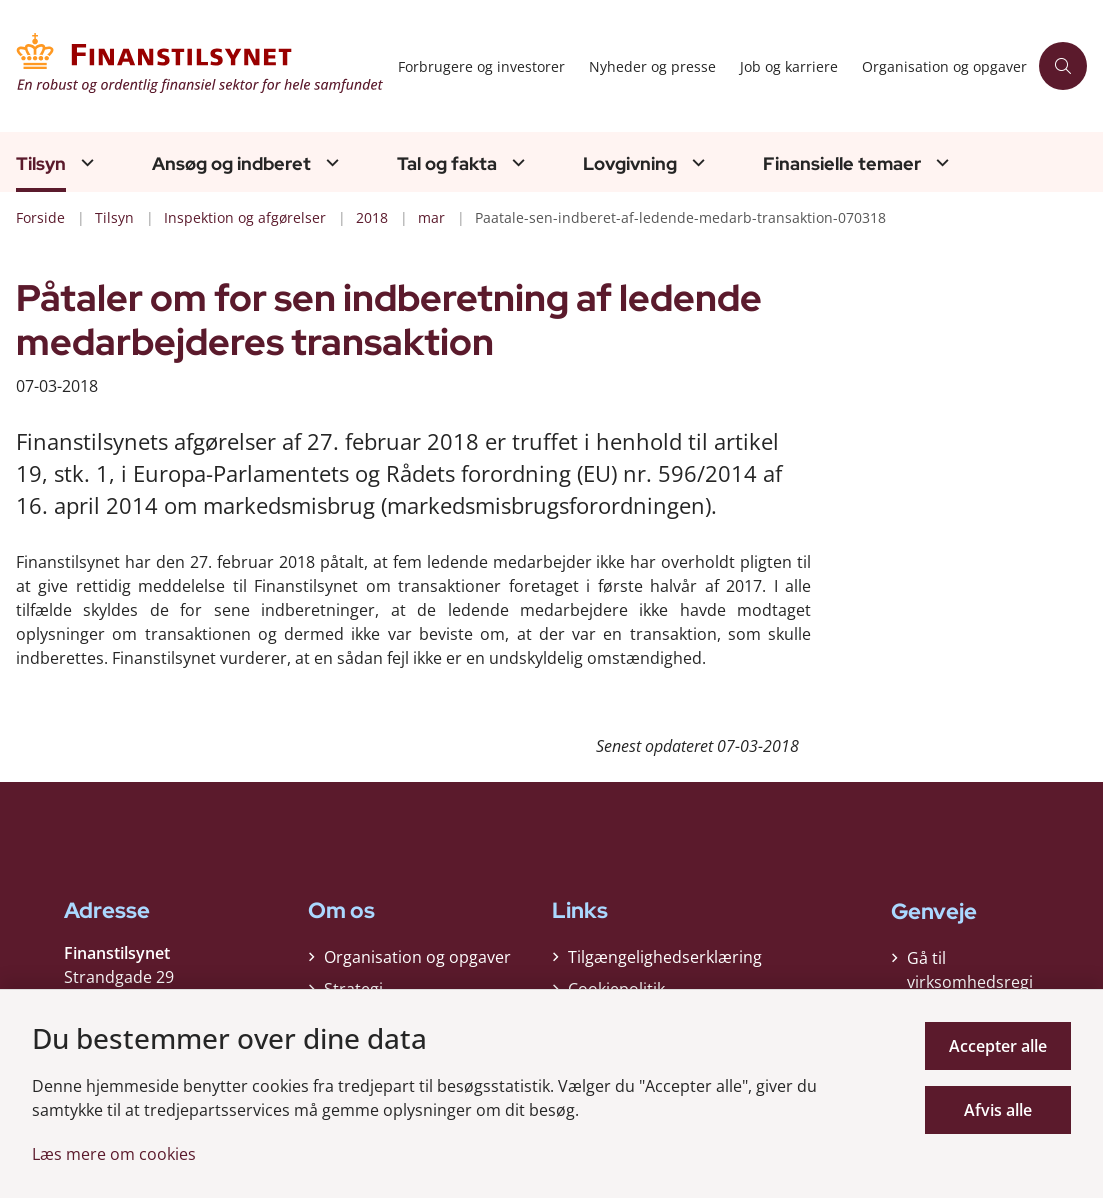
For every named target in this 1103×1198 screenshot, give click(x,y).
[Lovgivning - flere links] (696, 162)
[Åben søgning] (1063, 66)
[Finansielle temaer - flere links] (940, 162)
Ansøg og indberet (231, 164)
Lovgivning (630, 164)
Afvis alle (998, 1110)
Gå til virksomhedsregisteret (970, 982)
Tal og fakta (447, 164)
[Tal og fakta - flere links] (516, 162)
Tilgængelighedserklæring (665, 957)
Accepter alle (998, 1046)
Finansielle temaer (842, 164)
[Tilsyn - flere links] (85, 162)
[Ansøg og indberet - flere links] (330, 162)
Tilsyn (41, 164)
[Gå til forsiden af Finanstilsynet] (193, 66)
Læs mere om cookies (114, 1154)
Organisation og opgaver (417, 957)
